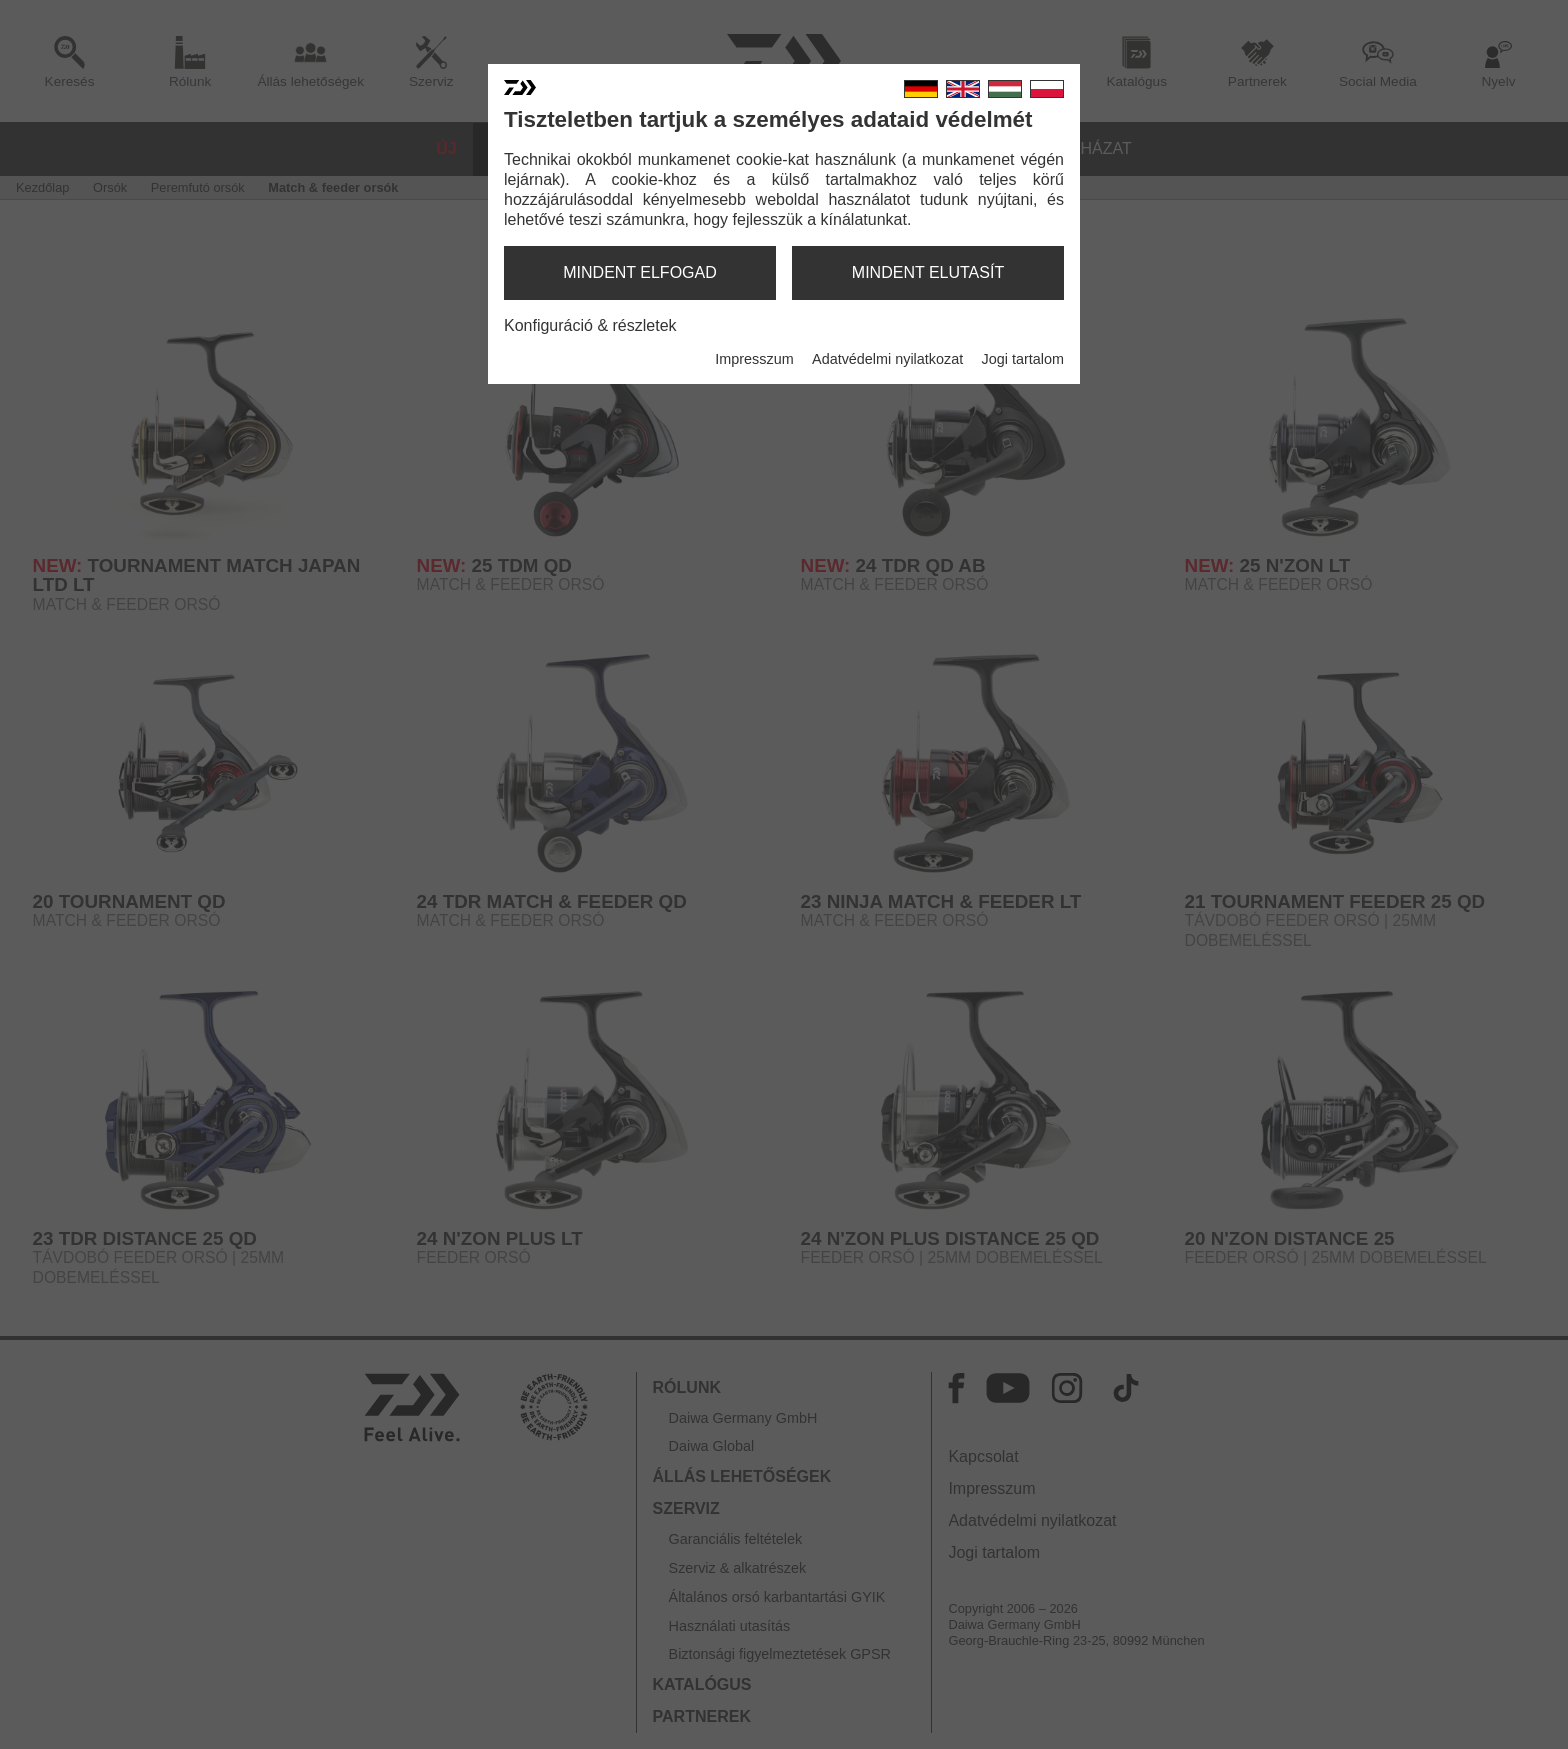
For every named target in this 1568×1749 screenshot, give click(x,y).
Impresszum (754, 359)
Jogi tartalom (1023, 359)
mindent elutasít (928, 272)
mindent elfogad (640, 272)
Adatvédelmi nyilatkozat (887, 359)
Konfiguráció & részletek (590, 325)
